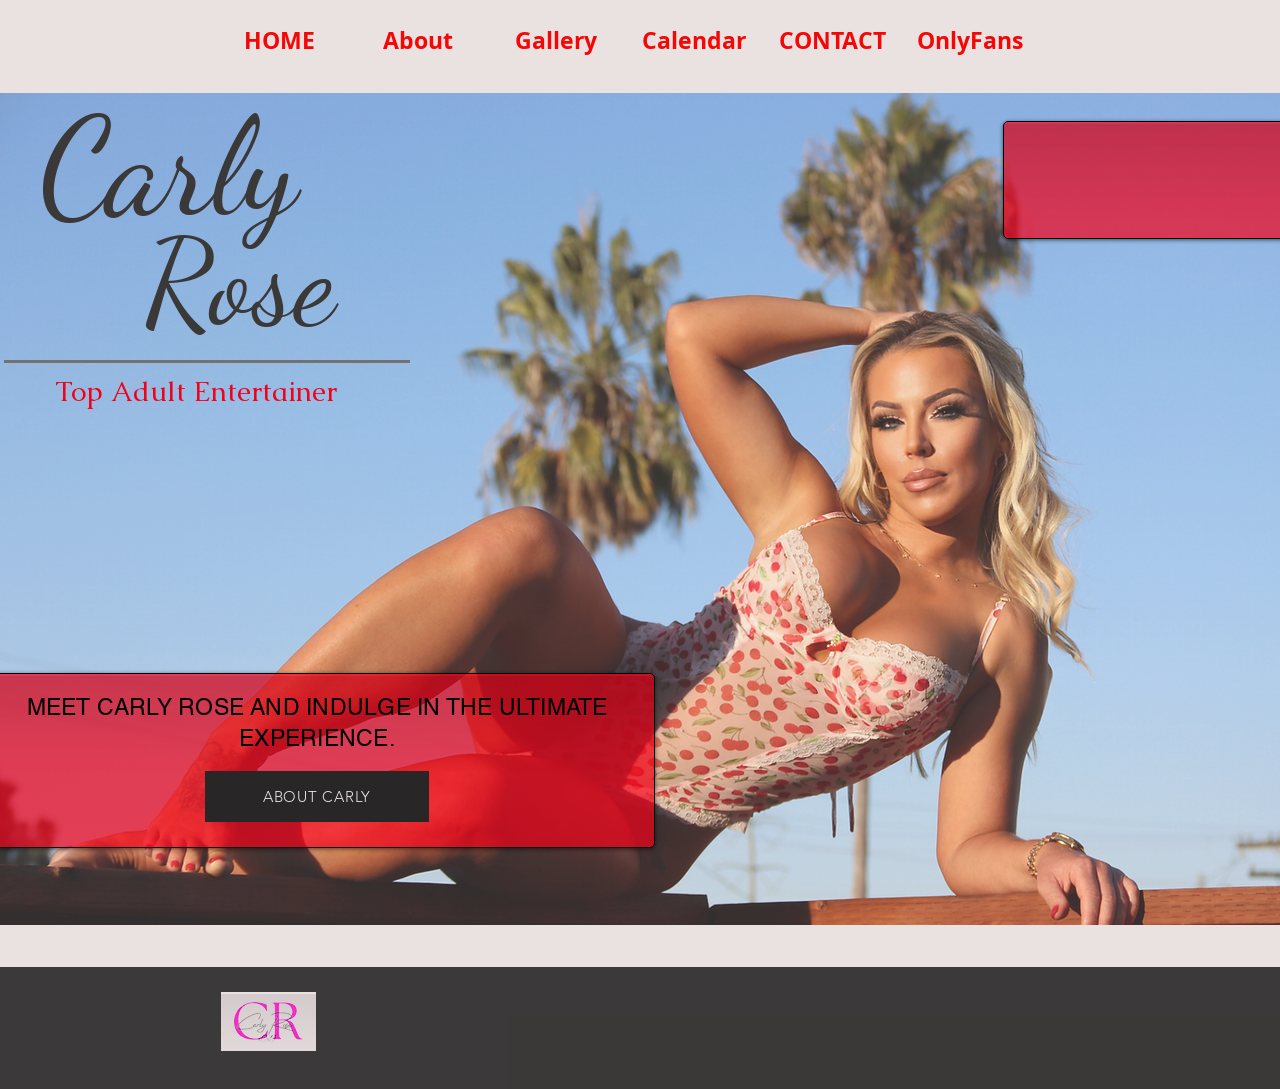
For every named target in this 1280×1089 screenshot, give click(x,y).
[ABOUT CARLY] (317, 796)
